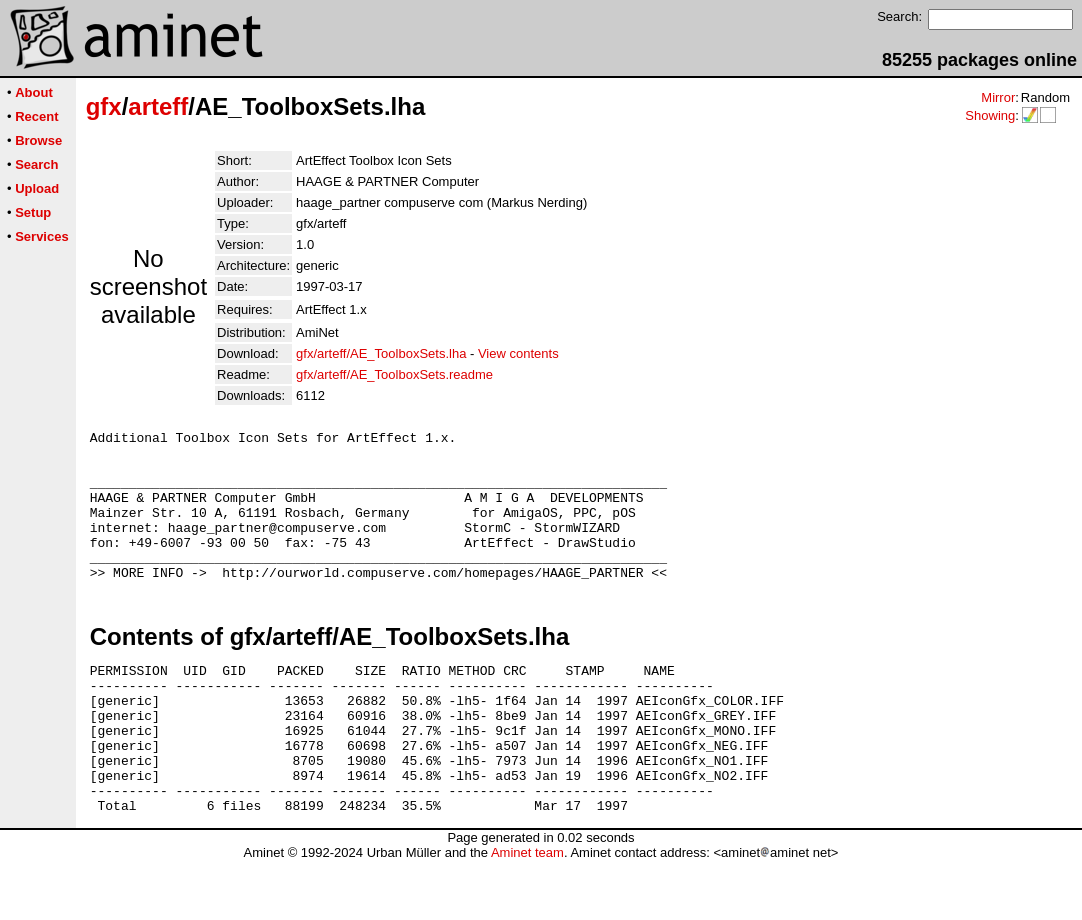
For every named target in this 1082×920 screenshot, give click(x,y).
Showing (990, 115)
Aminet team (527, 912)
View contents (518, 353)
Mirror (998, 97)
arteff (158, 106)
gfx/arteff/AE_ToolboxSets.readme (394, 374)
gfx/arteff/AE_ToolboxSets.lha (381, 353)
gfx (104, 106)
